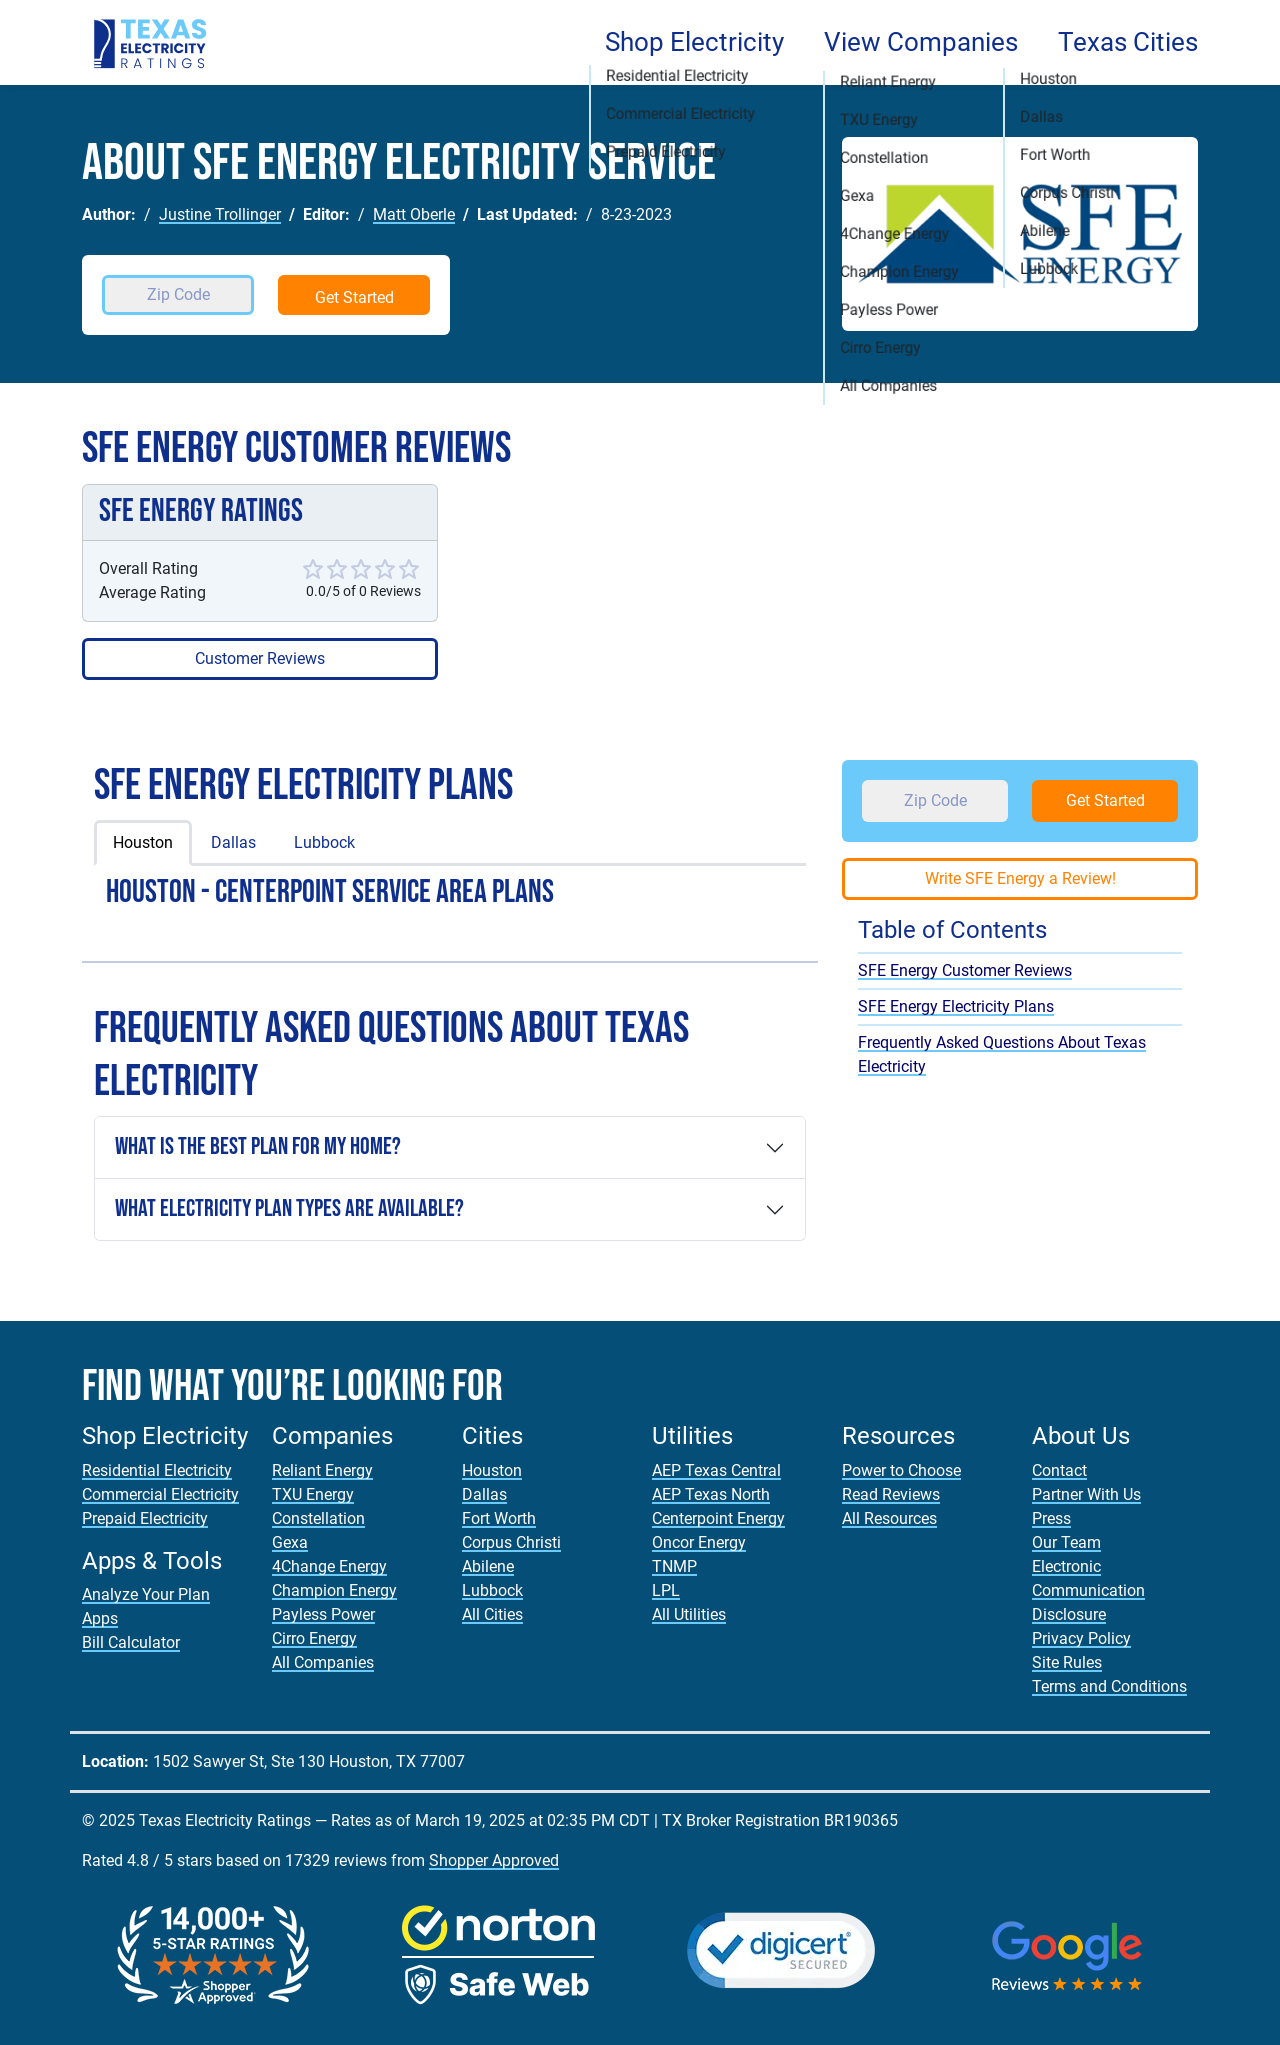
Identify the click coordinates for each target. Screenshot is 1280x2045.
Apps (100, 1618)
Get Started (354, 297)
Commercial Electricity (160, 1494)
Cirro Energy (314, 1638)
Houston (143, 842)
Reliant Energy (322, 1470)
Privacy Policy (1081, 1638)
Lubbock (324, 842)
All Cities (492, 1614)
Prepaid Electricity (145, 1518)
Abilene (488, 1566)
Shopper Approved (494, 1860)
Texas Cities (1128, 42)
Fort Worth (499, 1518)
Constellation (318, 1518)
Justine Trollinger (220, 214)
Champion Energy (334, 1590)
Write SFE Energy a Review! (1020, 878)
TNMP (674, 1566)
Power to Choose (901, 1470)
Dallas (233, 842)
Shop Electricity (694, 42)
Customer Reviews (260, 658)
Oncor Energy (699, 1542)
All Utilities (689, 1614)
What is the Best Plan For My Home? (258, 1146)
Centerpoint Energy (718, 1518)
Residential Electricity (157, 1470)
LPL (666, 1590)
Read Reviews (891, 1494)
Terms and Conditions (1109, 1686)
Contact (1059, 1470)
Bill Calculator (131, 1642)
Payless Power (323, 1614)
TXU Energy (313, 1494)
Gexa (290, 1542)
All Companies (323, 1662)
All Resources (889, 1518)
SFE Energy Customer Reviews (965, 970)
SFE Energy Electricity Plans (956, 1006)
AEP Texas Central (716, 1470)
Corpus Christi (511, 1542)
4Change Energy (329, 1566)
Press (1051, 1518)
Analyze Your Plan (146, 1594)
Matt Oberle (414, 214)
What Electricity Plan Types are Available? (289, 1208)
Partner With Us (1086, 1494)
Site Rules (1067, 1662)
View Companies (921, 42)
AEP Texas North (711, 1494)
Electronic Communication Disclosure (1088, 1590)
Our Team (1066, 1542)
